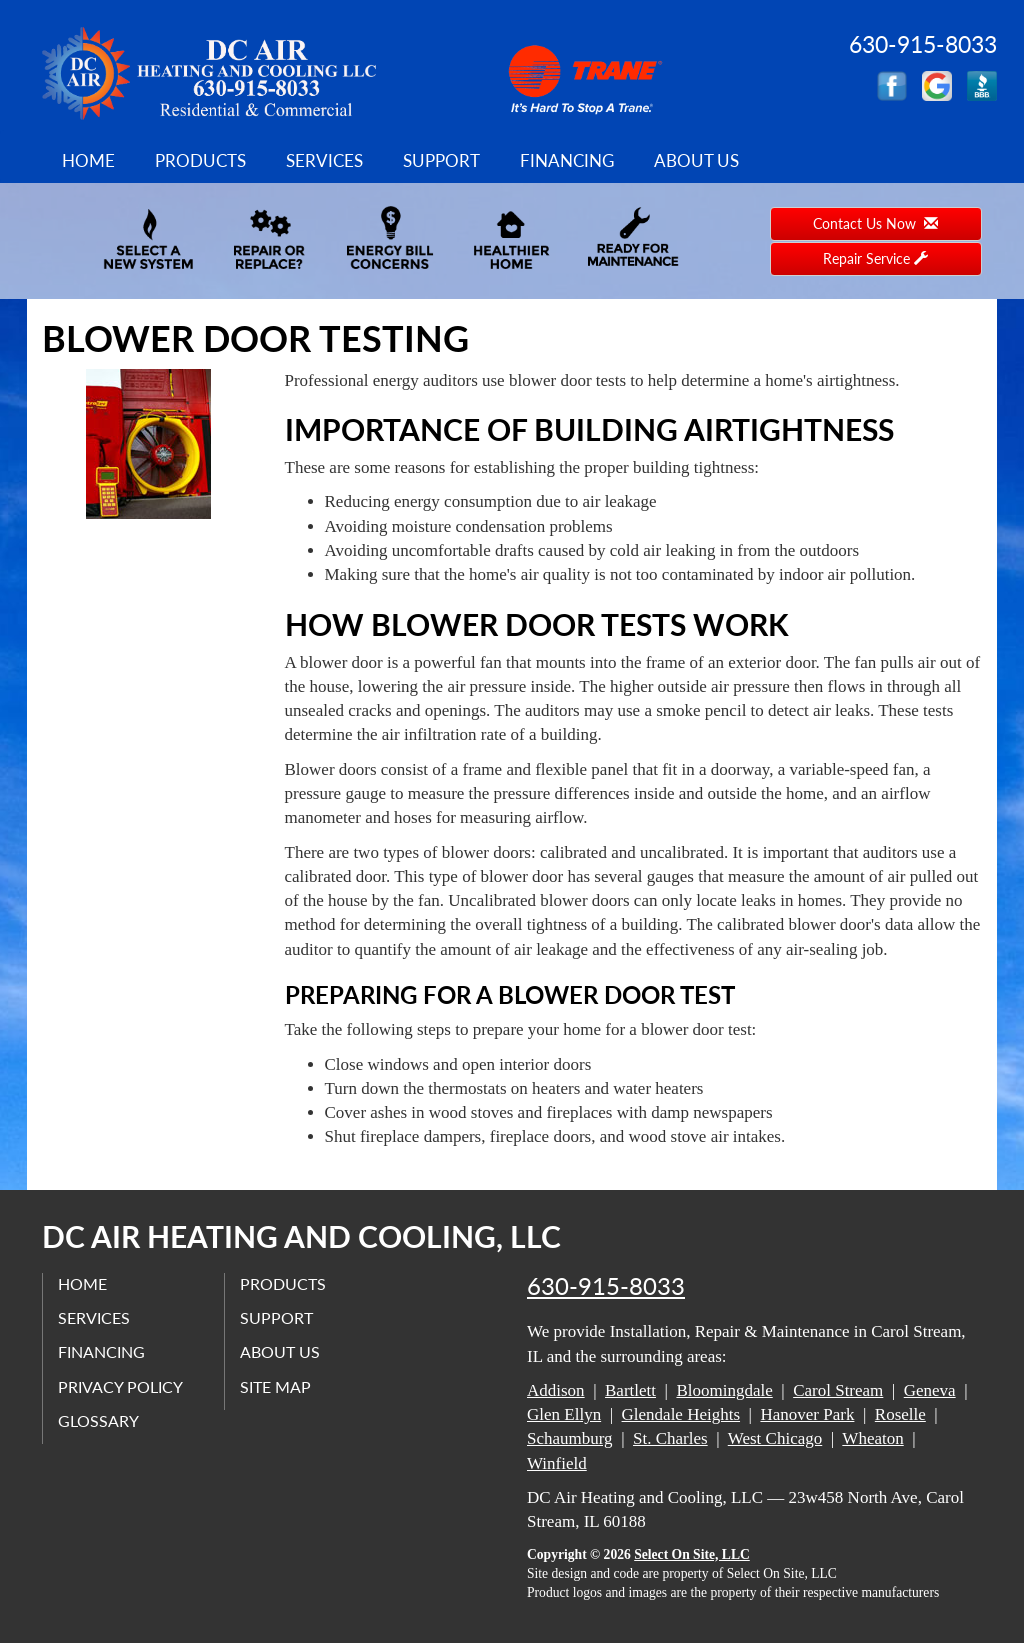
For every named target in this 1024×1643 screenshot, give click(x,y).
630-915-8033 (606, 1286)
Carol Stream (838, 1390)
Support (441, 160)
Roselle (900, 1414)
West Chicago (775, 1438)
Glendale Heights (681, 1414)
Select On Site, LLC (692, 1554)
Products (200, 160)
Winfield (557, 1463)
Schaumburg (570, 1438)
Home (88, 160)
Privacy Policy (120, 1386)
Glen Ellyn (564, 1414)
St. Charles (670, 1438)
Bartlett (630, 1390)
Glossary (98, 1420)
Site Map (275, 1386)
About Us (696, 160)
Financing (567, 160)
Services (324, 160)
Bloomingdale (724, 1390)
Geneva (930, 1390)
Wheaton (872, 1438)
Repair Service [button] (875, 258)
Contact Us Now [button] (875, 223)
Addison (556, 1390)
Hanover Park (807, 1414)
